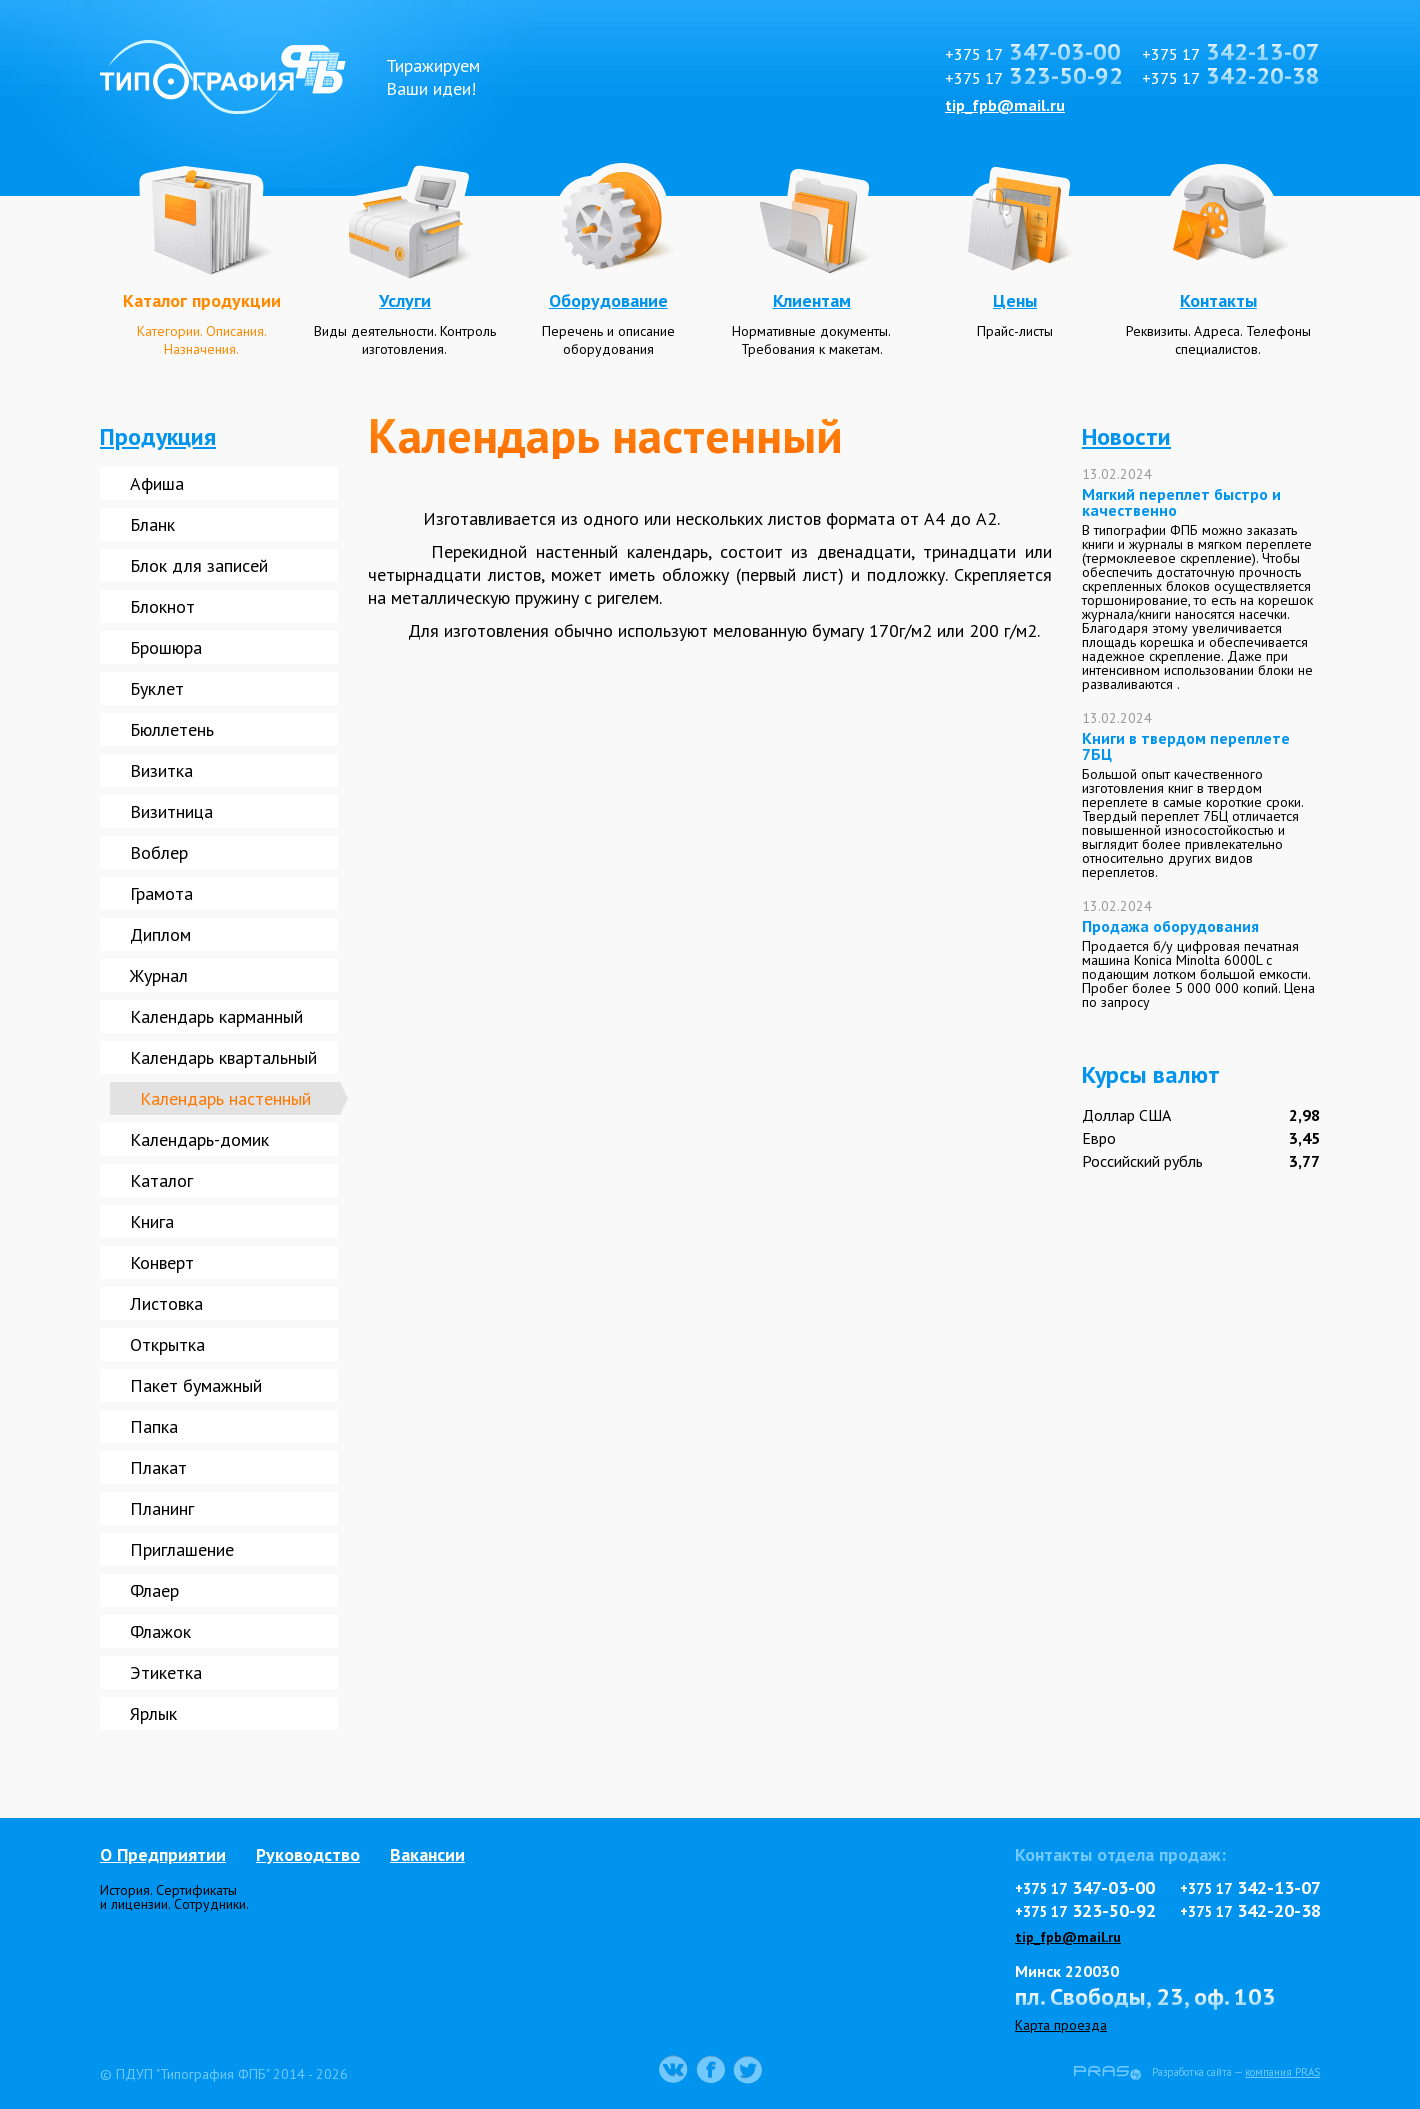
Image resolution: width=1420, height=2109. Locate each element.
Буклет (157, 688)
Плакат (158, 1467)
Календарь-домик (199, 1139)
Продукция (158, 436)
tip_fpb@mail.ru (1005, 105)
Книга (152, 1221)
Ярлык (153, 1713)
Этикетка (166, 1672)
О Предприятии (163, 1854)
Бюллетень (172, 729)
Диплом (160, 934)
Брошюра (166, 647)
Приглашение (182, 1549)
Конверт (162, 1262)
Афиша (157, 483)
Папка (154, 1426)
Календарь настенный (225, 1098)
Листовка (166, 1303)
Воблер (159, 852)
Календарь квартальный (223, 1057)
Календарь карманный (216, 1016)
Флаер (154, 1590)
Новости (1126, 436)
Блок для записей (199, 565)
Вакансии (427, 1854)
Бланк (152, 524)
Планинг (162, 1508)
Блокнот (162, 606)
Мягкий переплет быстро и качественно (1181, 502)
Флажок (160, 1631)
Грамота (161, 893)
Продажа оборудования (1170, 926)
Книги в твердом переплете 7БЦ (1186, 746)
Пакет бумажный (196, 1385)
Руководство (308, 1854)
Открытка (167, 1344)
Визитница (171, 811)
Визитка (161, 770)
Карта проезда (1061, 2025)
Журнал (159, 975)
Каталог (161, 1180)
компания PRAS (1282, 2072)
